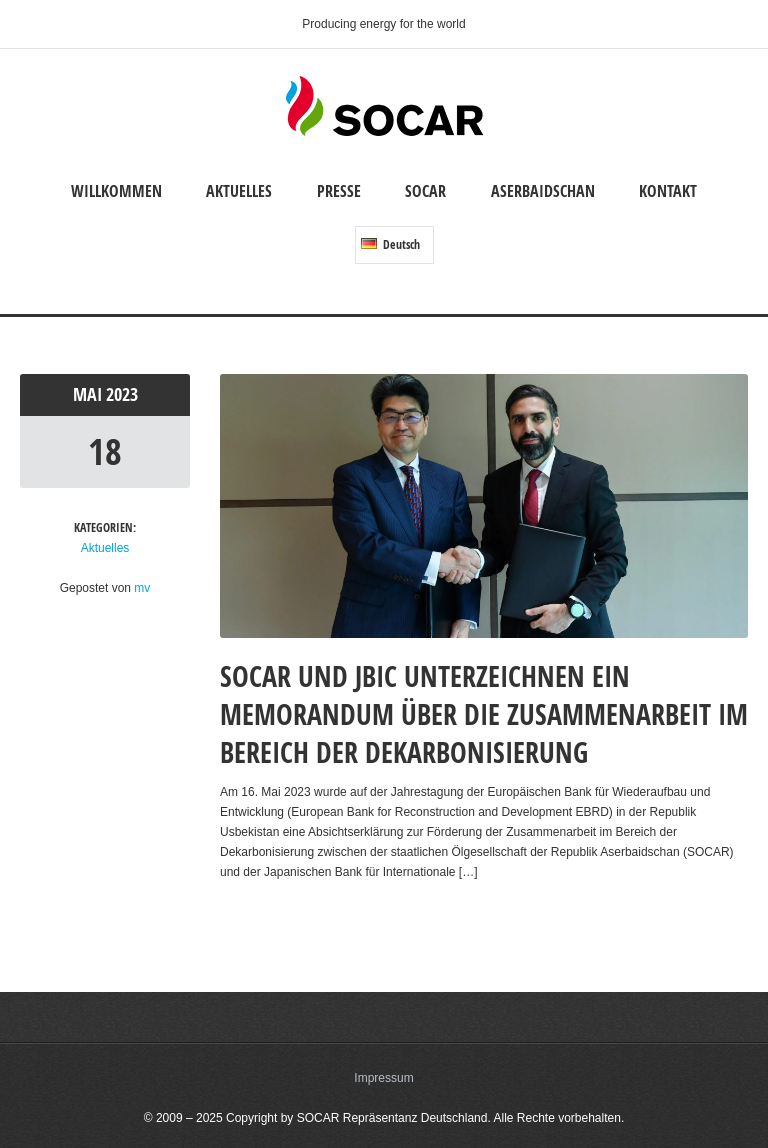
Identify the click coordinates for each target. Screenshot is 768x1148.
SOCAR (425, 191)
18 (105, 451)
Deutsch (390, 244)
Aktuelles (239, 191)
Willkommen (116, 191)
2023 (122, 394)
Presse (339, 191)
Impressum (383, 1078)
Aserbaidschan (543, 191)
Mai (89, 394)
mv (142, 588)
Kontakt (668, 191)
